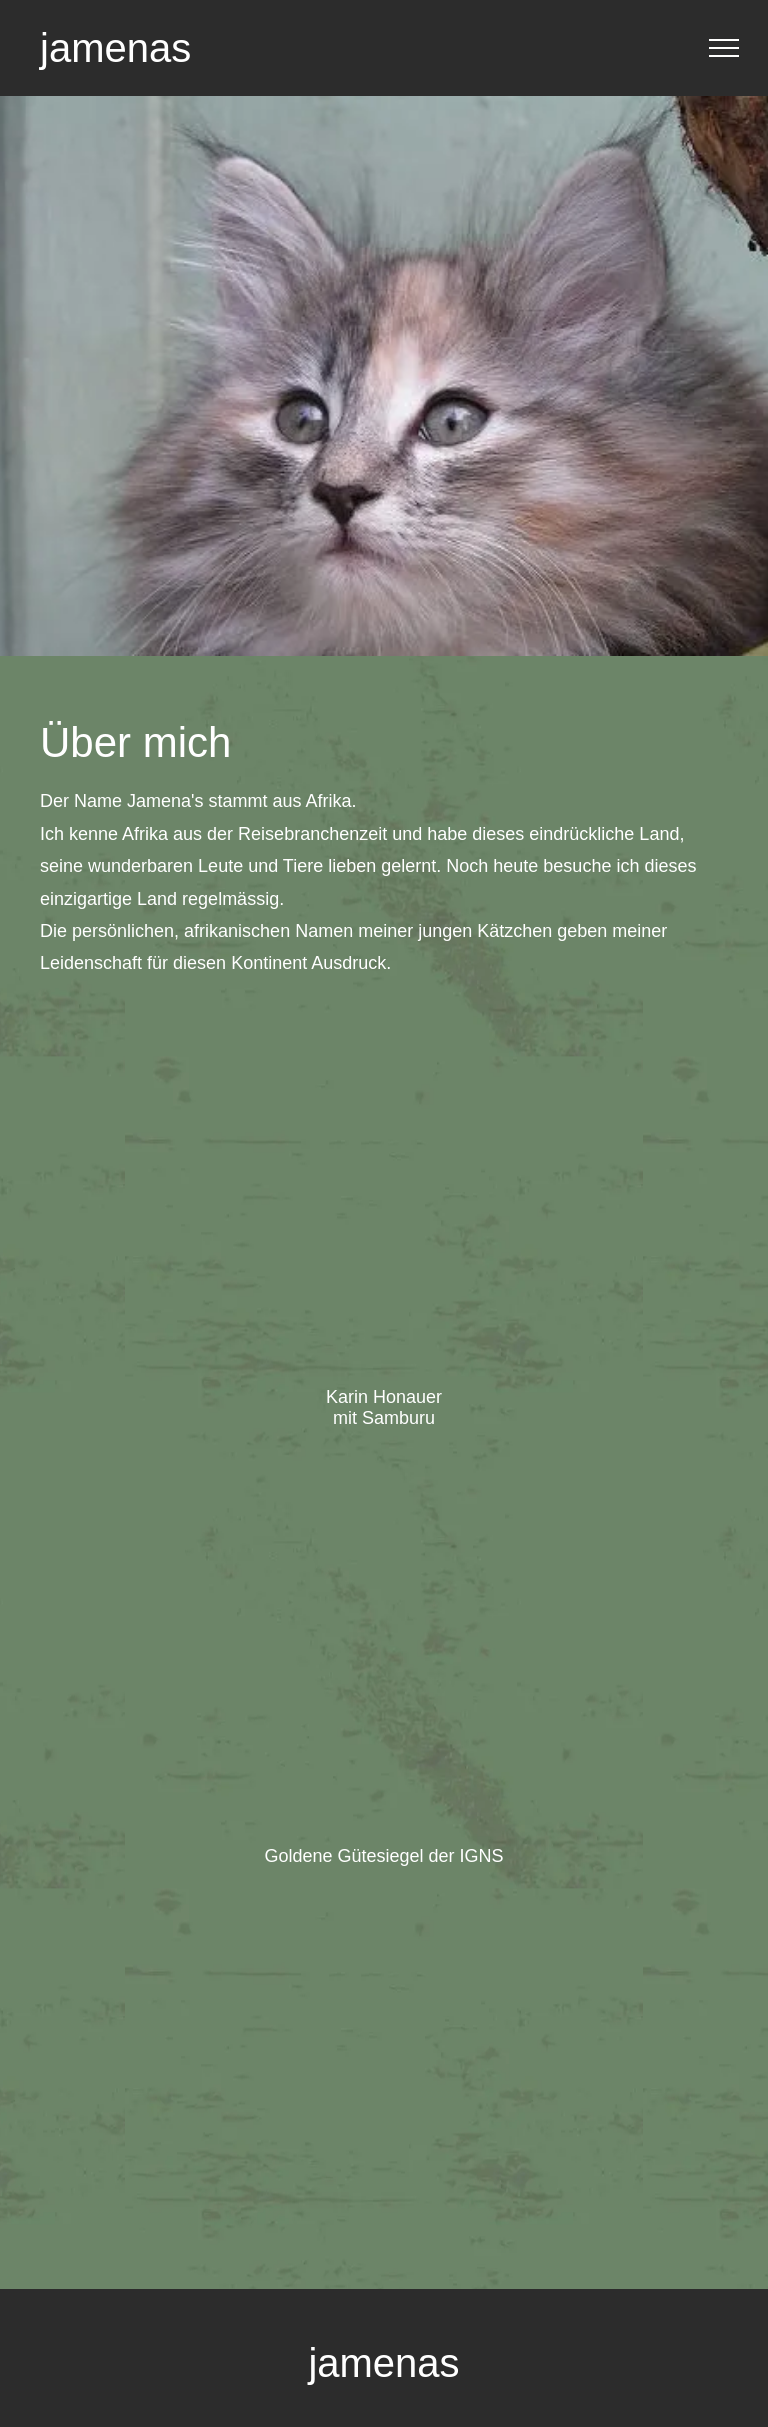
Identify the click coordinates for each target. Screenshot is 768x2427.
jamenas (115, 48)
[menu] (724, 48)
